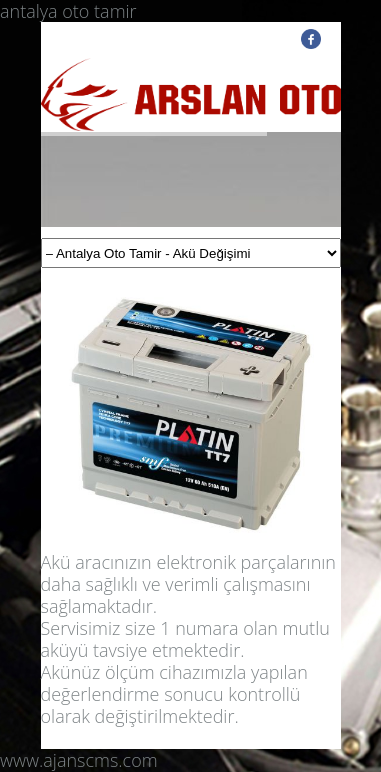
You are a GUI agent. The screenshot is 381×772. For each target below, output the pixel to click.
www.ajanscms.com (79, 760)
